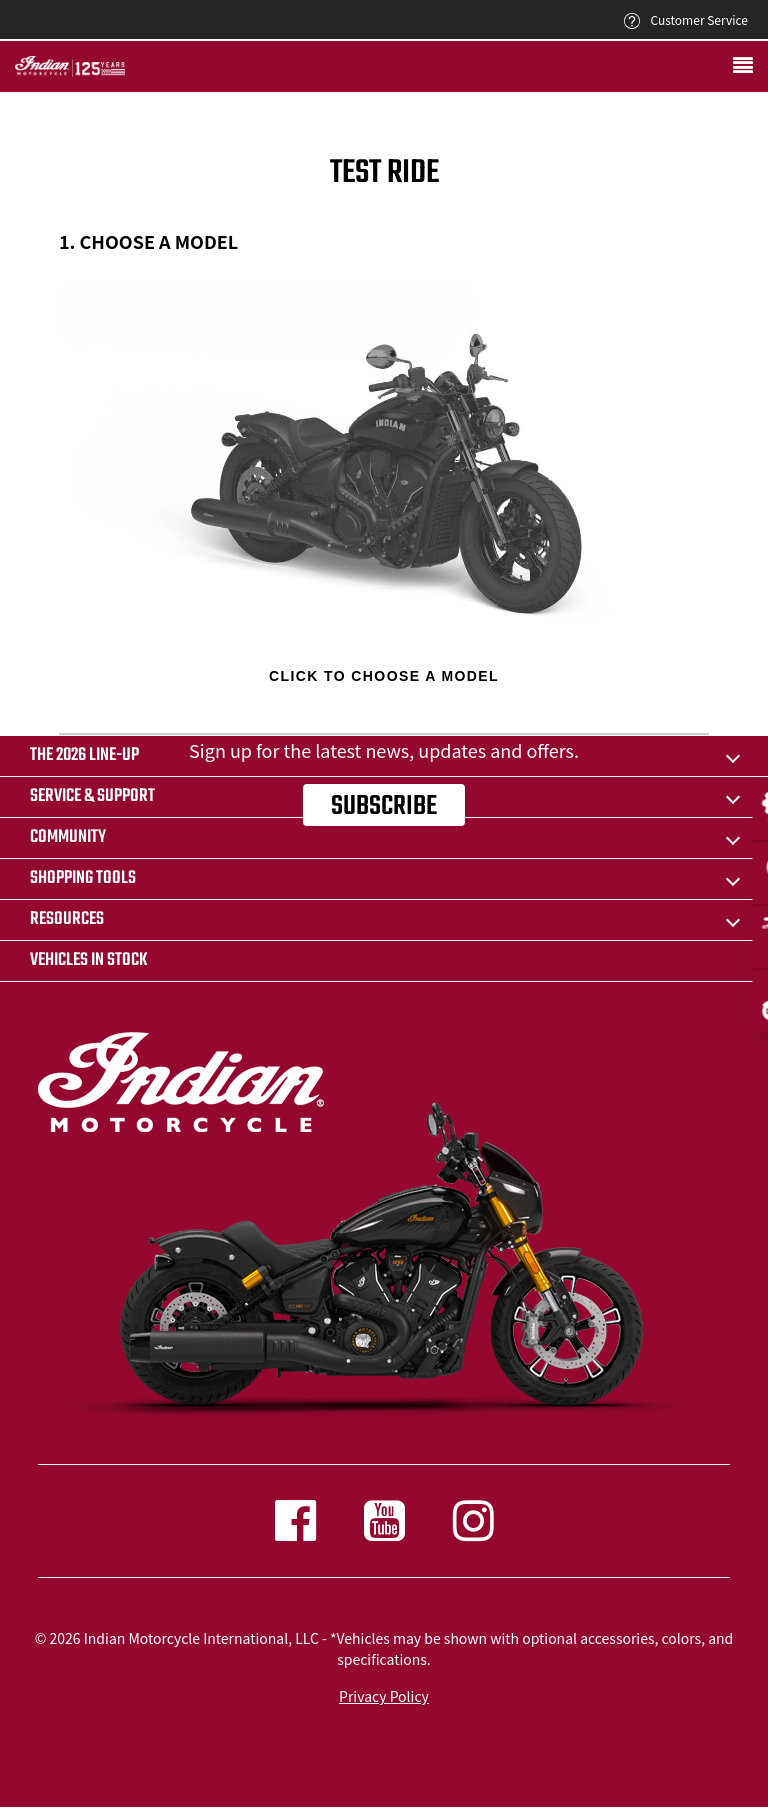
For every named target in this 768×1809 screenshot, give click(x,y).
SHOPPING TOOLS (83, 878)
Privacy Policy (384, 1696)
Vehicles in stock (89, 960)
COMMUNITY (68, 837)
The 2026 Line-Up (84, 755)
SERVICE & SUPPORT (92, 796)
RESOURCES (67, 919)
